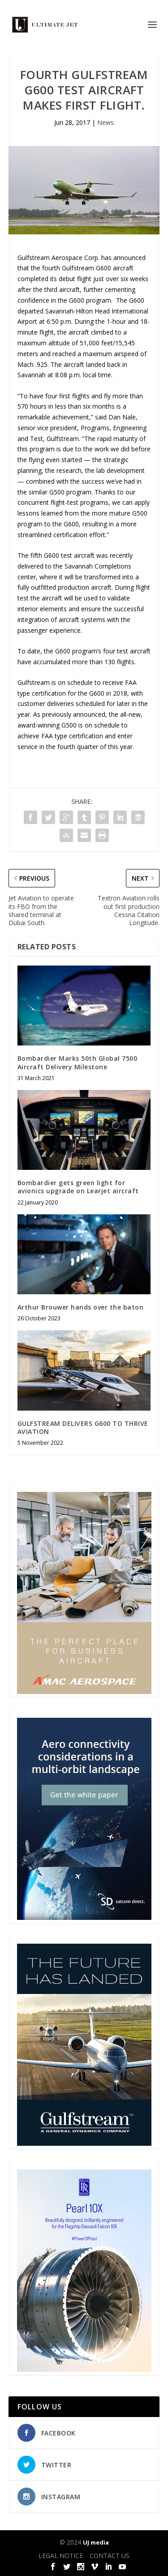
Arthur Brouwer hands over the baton (80, 1307)
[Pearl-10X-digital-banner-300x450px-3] (84, 2369)
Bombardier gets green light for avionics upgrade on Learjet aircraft (78, 1186)
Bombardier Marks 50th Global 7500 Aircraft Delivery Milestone (77, 1062)
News (105, 122)
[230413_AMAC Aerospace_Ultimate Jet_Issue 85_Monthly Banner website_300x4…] (84, 1691)
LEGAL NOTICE (61, 2555)
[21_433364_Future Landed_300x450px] (84, 2143)
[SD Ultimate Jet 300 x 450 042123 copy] (84, 1917)
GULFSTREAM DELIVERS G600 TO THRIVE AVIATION (82, 1427)
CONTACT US (109, 2555)
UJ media (96, 2542)
